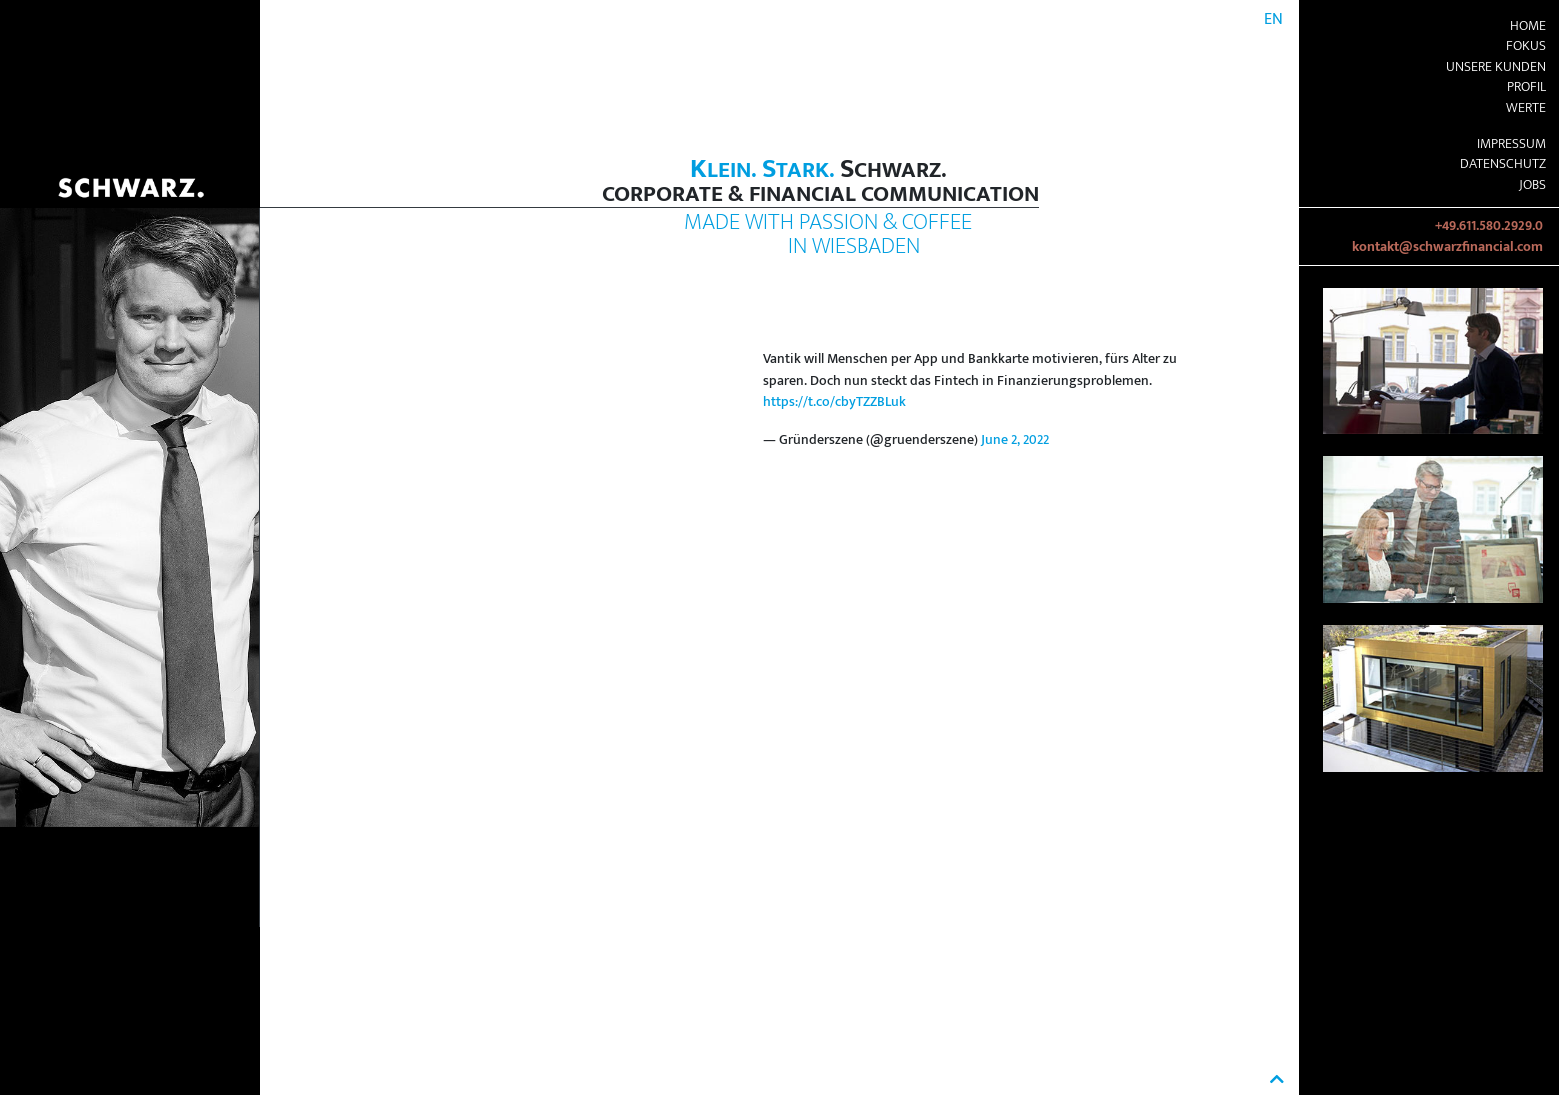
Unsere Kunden (1496, 67)
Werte (1526, 108)
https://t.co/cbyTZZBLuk (834, 402)
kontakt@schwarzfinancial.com (1447, 247)
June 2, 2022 (1015, 440)
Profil (1526, 87)
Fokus (1526, 46)
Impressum (1511, 144)
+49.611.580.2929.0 (1489, 226)
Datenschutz (1503, 164)
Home (1528, 26)
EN (1273, 19)
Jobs (1532, 185)
